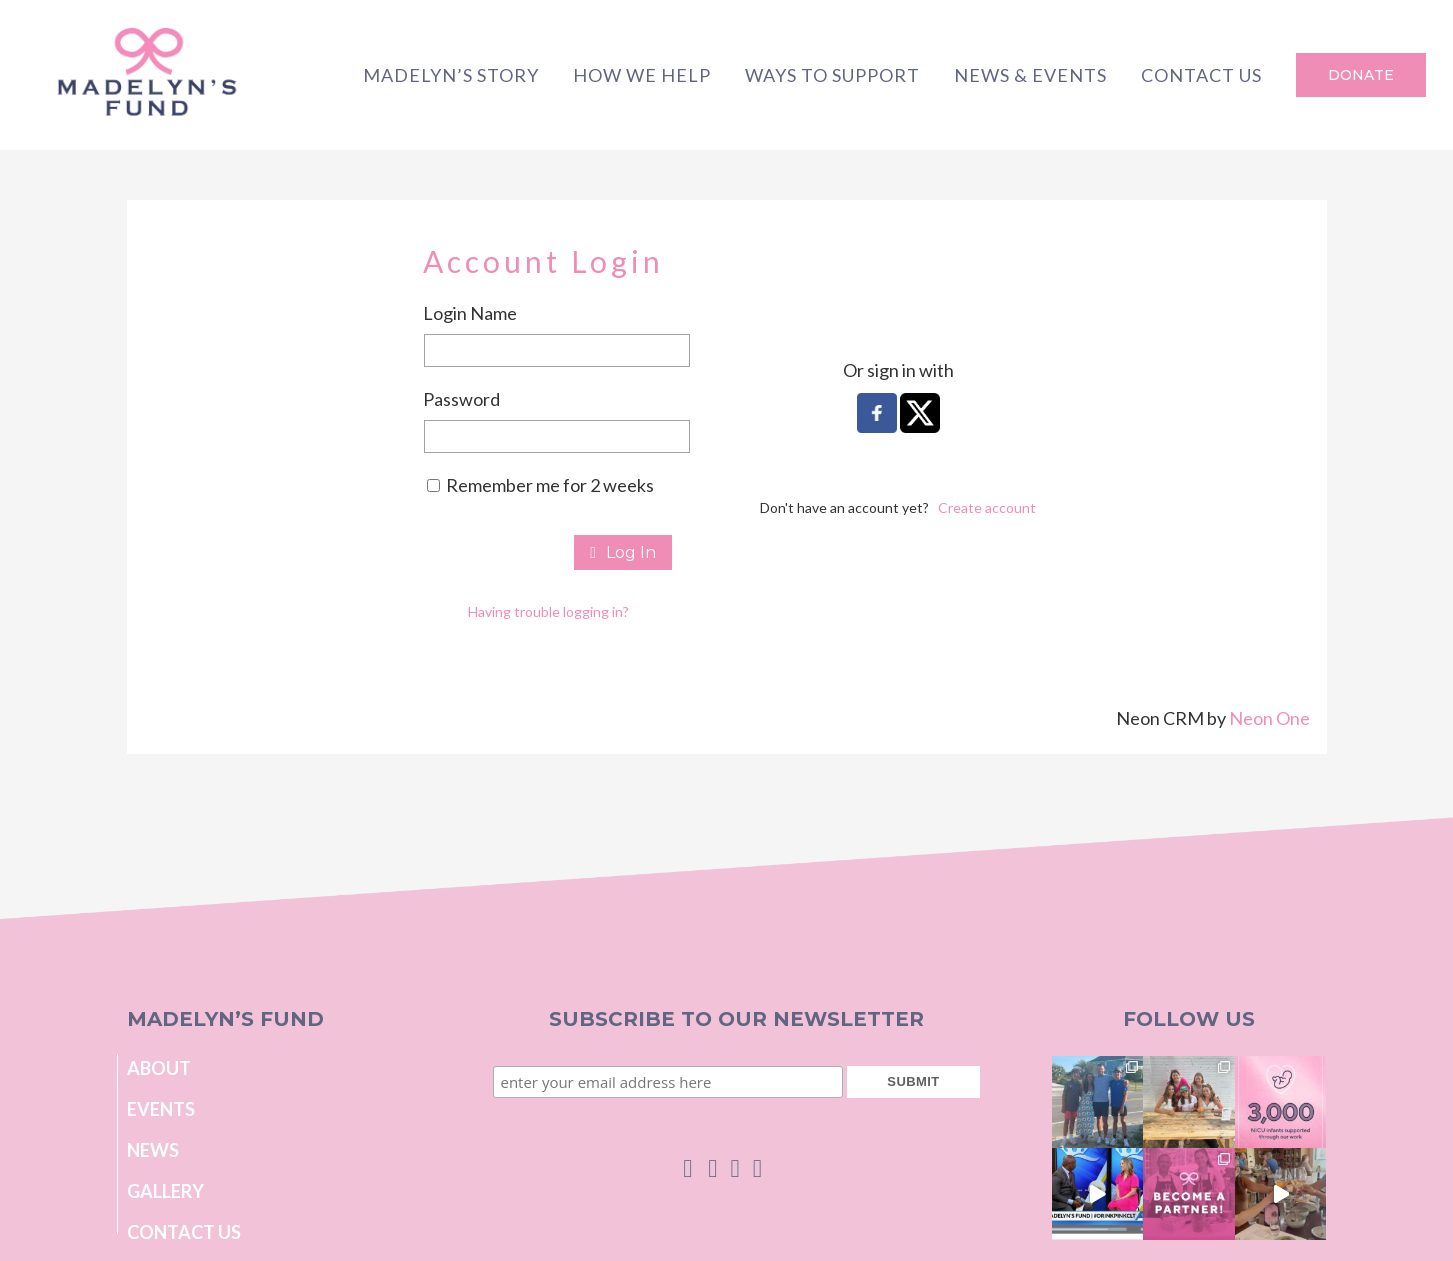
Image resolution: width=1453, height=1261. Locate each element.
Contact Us (184, 1232)
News (153, 1150)
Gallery (165, 1191)
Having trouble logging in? (548, 611)
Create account (987, 507)
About (159, 1068)
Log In (623, 552)
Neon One (1269, 718)
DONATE (1361, 75)
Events (161, 1109)
